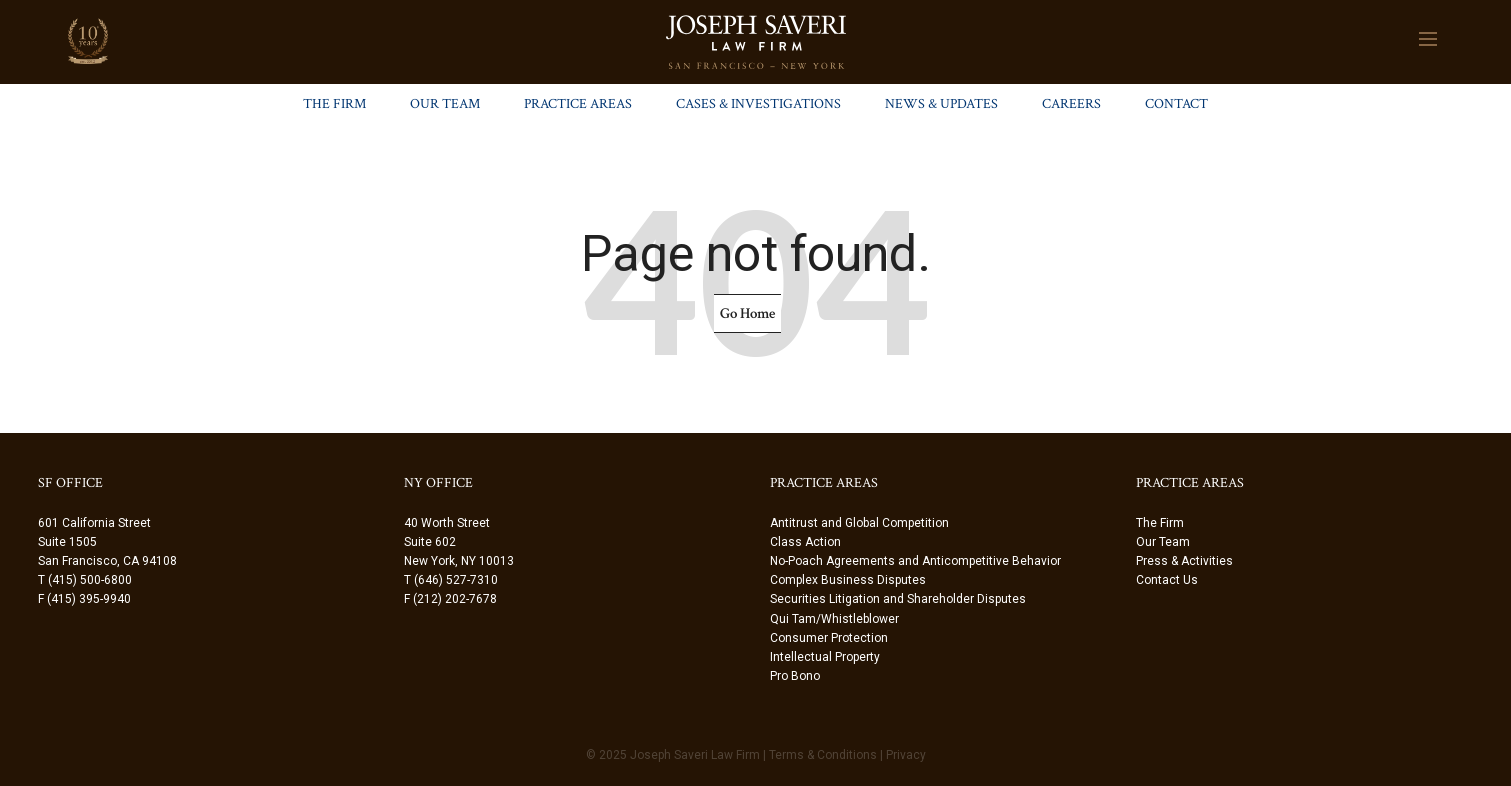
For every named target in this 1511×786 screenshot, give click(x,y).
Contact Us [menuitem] (1167, 580)
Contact (1176, 104)
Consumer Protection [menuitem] (829, 638)
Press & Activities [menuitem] (1184, 561)
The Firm (334, 104)
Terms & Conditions (823, 755)
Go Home (747, 313)
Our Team (445, 104)
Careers (1071, 104)
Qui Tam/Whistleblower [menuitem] (834, 619)
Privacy (906, 755)
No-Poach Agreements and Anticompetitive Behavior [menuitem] (915, 561)
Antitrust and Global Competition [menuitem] (859, 523)
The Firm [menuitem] (1160, 523)
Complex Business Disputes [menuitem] (848, 580)
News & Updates (941, 104)
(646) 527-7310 (456, 580)
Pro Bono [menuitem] (795, 676)
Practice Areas (578, 104)
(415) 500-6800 (90, 580)
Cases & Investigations (758, 104)
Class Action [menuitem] (805, 542)
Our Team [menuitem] (1163, 542)
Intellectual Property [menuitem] (825, 657)
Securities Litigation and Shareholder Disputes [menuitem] (898, 599)
